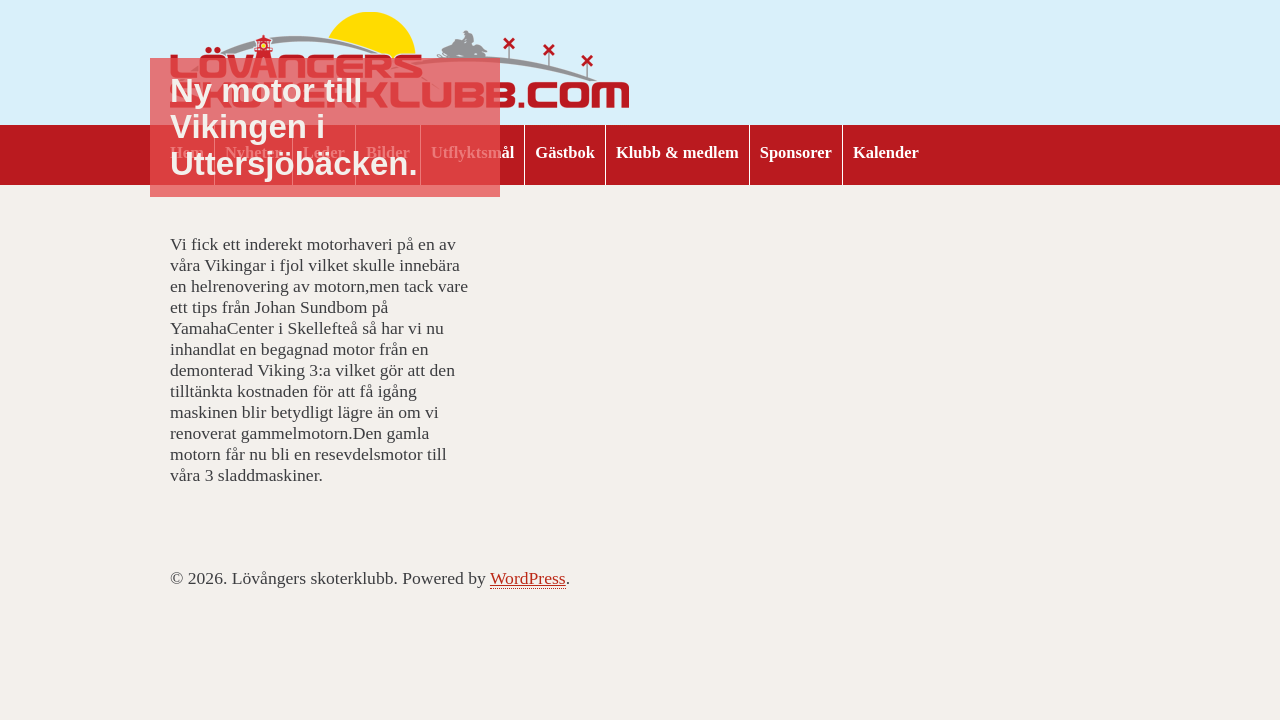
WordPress (528, 578)
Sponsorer (796, 152)
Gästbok (565, 152)
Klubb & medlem (677, 152)
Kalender (886, 152)
